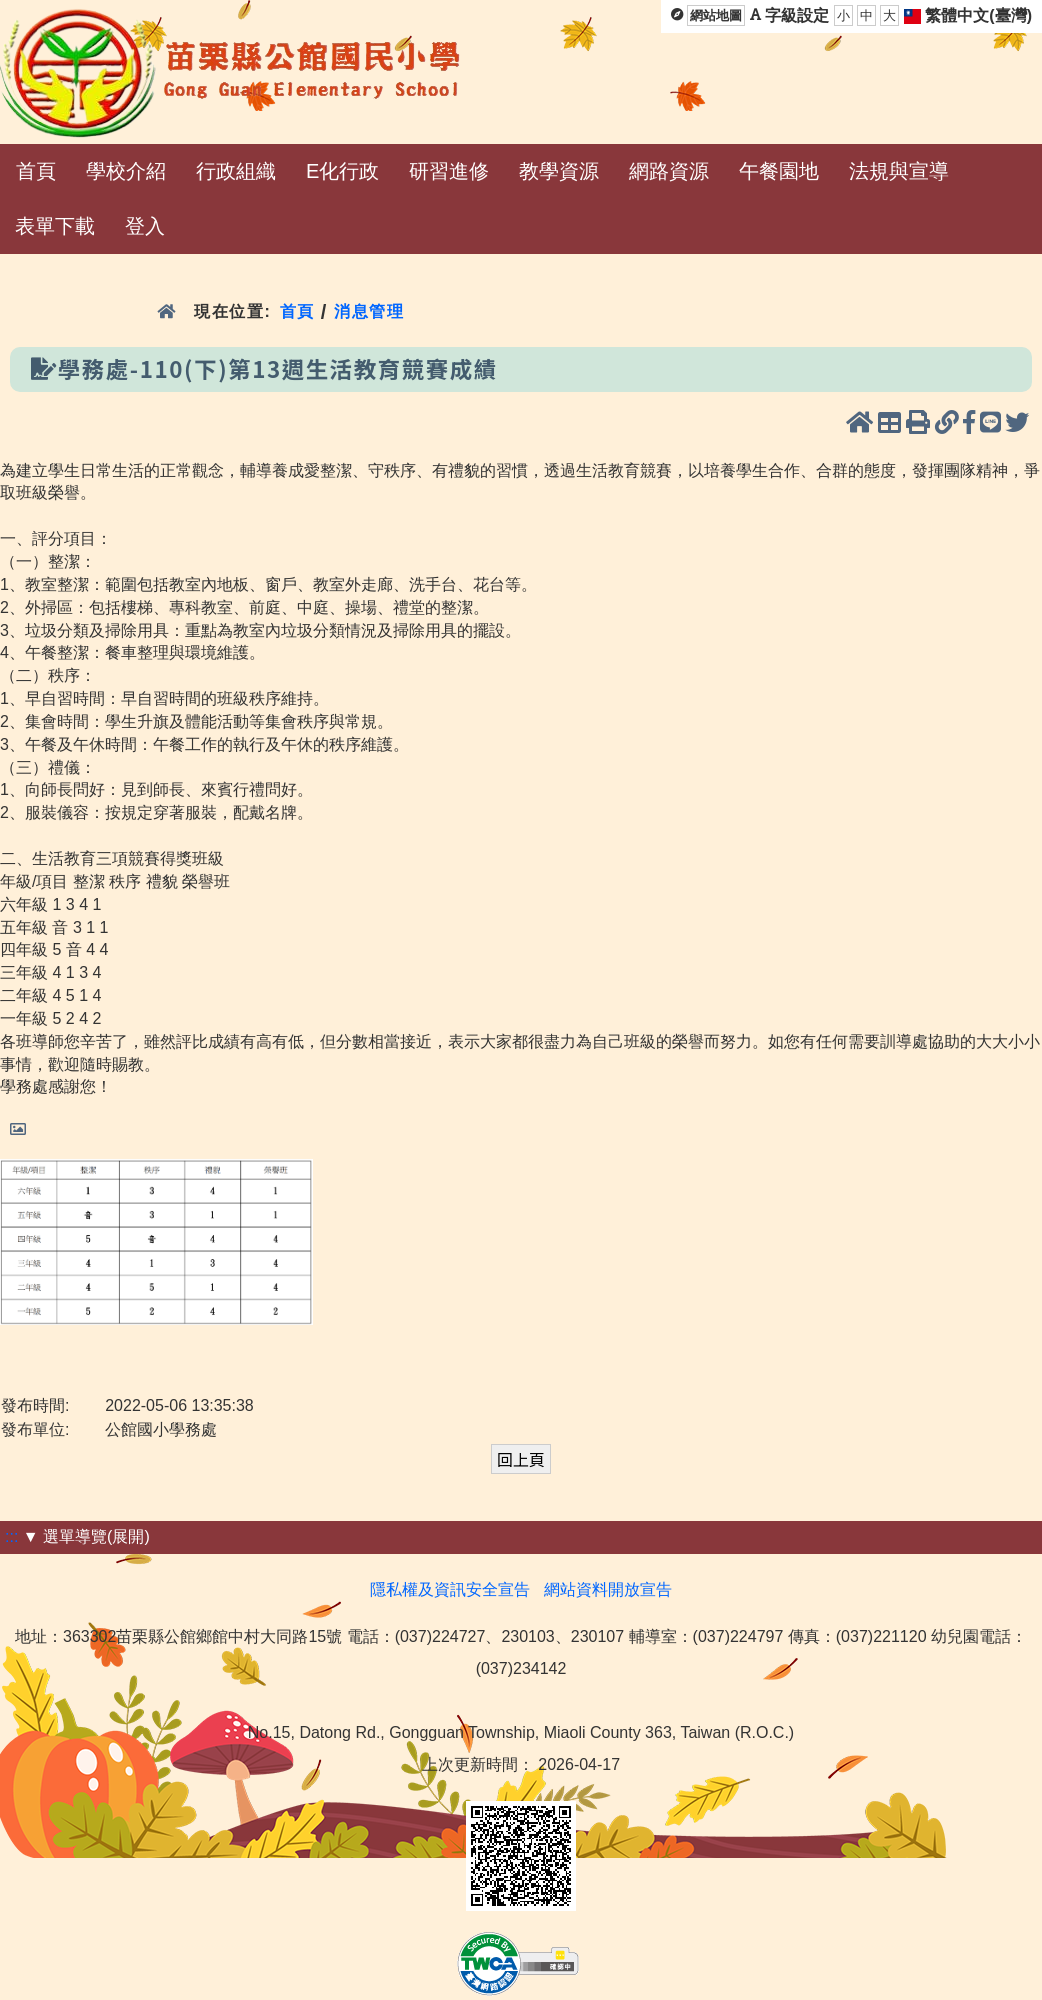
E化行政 (342, 171)
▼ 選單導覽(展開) (86, 1536)
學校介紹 (126, 171)
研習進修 (449, 171)
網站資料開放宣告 (608, 1589)
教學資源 (559, 171)
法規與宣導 (899, 171)
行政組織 (236, 171)
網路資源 (669, 171)
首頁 (36, 171)
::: (11, 1536)
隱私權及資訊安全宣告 (450, 1589)
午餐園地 (779, 171)
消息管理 (369, 311)
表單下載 (55, 226)
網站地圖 (716, 15)
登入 (145, 226)
